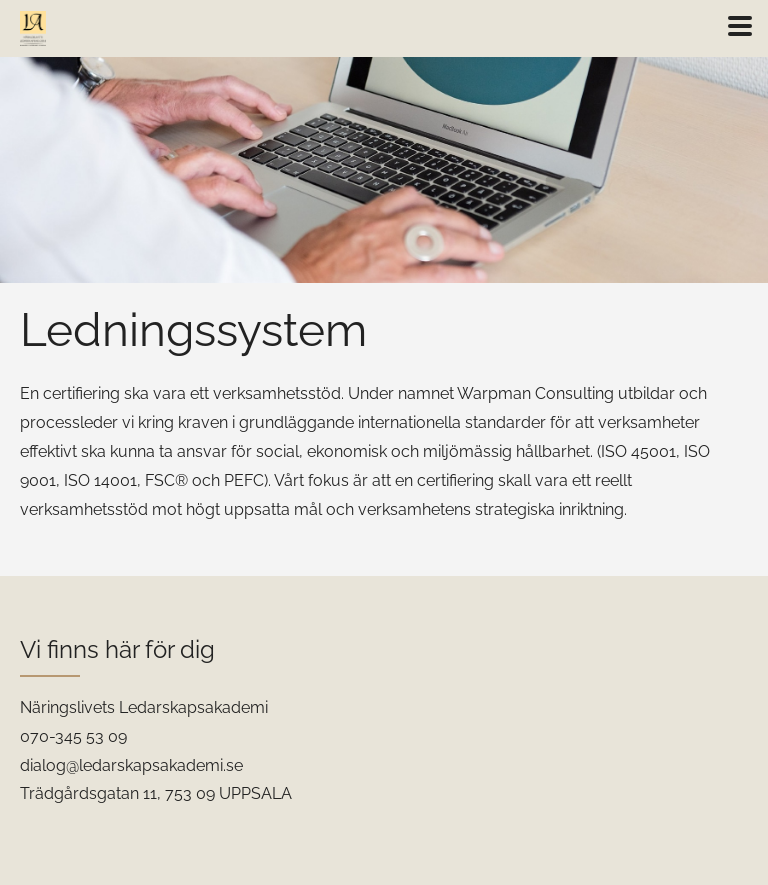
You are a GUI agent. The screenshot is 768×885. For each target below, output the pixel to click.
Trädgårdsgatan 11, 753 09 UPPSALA (156, 793)
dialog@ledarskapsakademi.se (131, 765)
